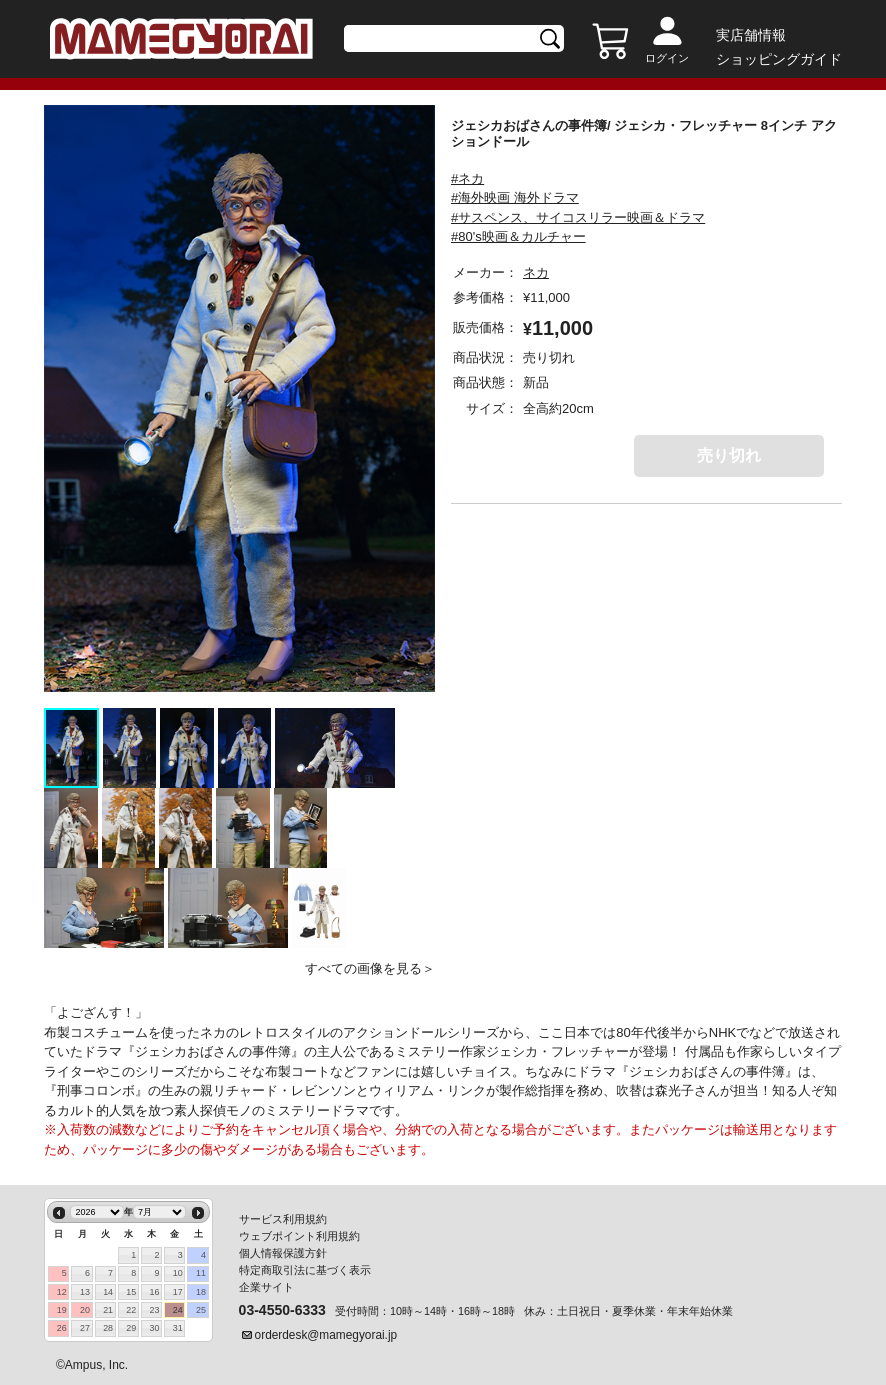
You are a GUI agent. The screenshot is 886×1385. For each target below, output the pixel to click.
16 (155, 1292)
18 (201, 1292)
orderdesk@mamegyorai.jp (326, 1335)
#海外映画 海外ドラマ (515, 197)
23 (155, 1310)
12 (62, 1292)
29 (131, 1328)
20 (85, 1310)
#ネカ (467, 178)
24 (178, 1310)
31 (178, 1328)
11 (201, 1273)
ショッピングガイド (779, 59)
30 (155, 1328)
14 (108, 1292)
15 (131, 1292)
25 (201, 1310)
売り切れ (729, 455)
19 (62, 1310)
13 (85, 1292)
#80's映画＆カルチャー (518, 236)
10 (178, 1273)
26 (62, 1328)
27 (85, 1328)
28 (108, 1328)
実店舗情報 (751, 35)
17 (178, 1292)
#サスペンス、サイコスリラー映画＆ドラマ (578, 217)
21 (108, 1310)
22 (131, 1310)
